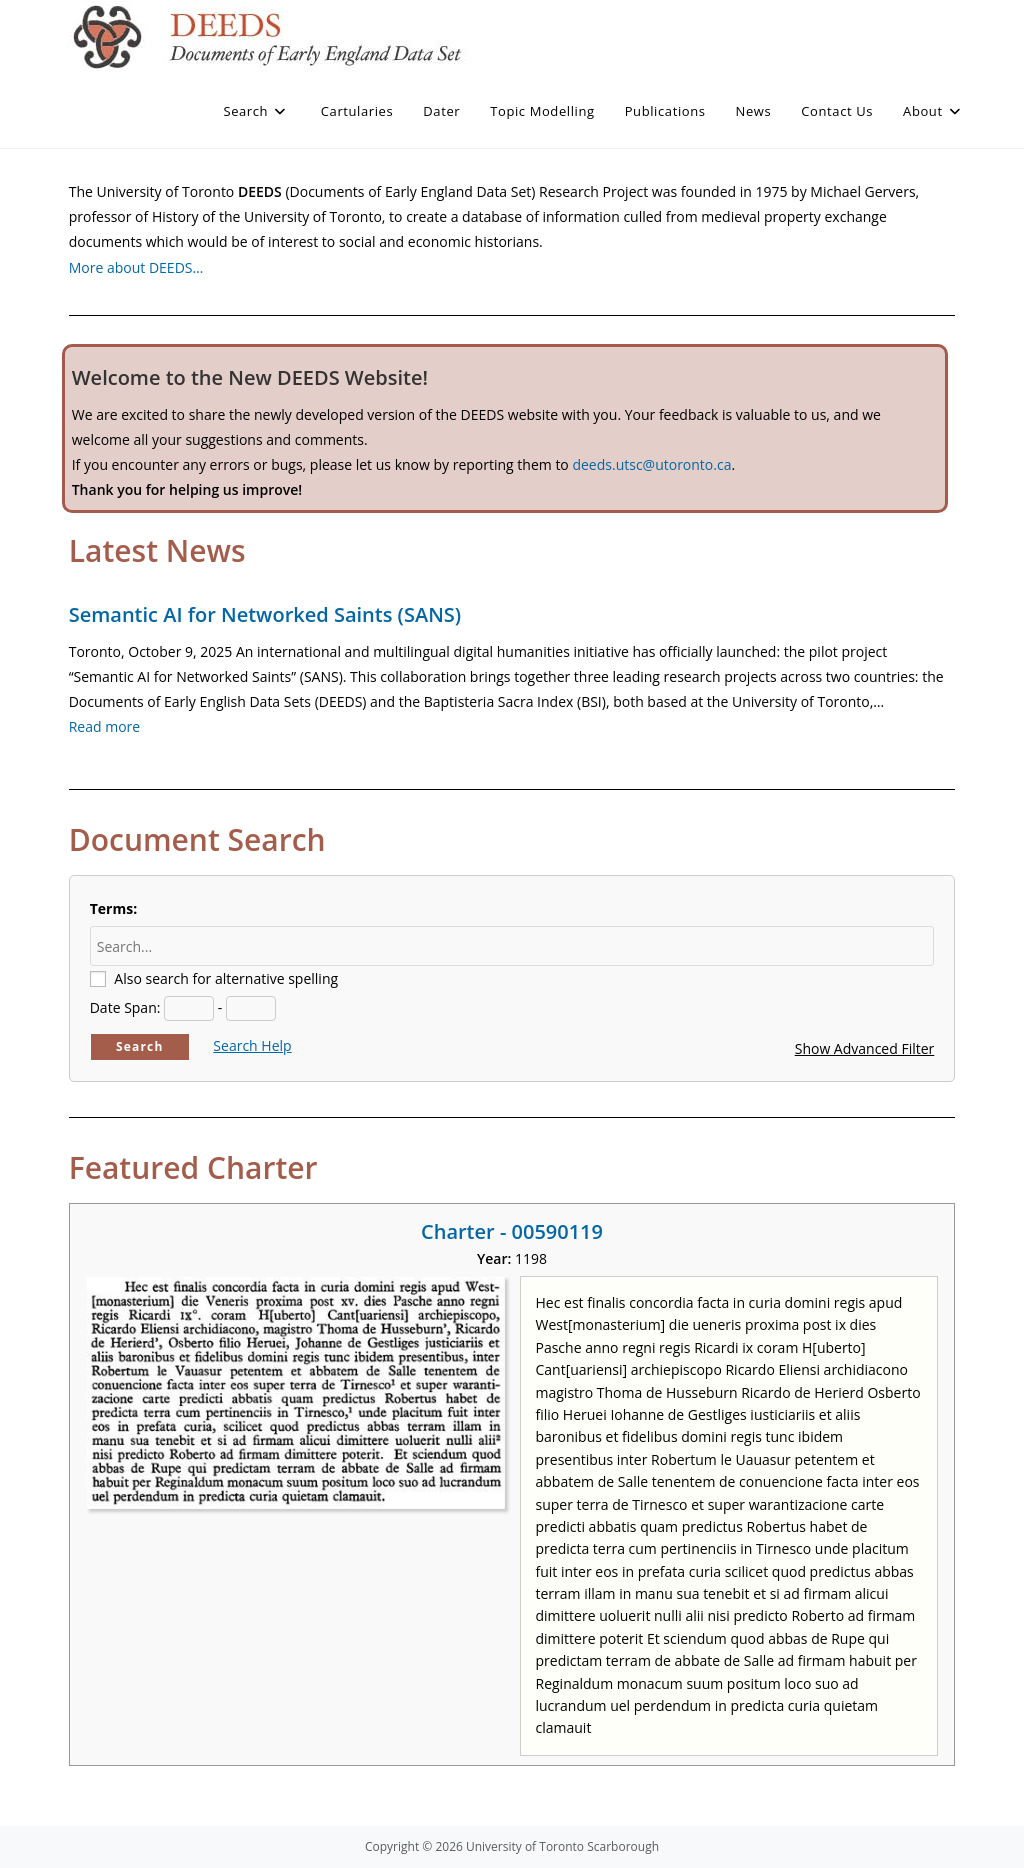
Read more (104, 726)
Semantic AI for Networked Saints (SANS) (265, 614)
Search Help (252, 1045)
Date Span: (125, 1007)
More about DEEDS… (136, 267)
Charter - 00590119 (512, 1231)
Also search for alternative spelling (226, 978)
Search (140, 1046)
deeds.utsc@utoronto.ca (651, 464)
